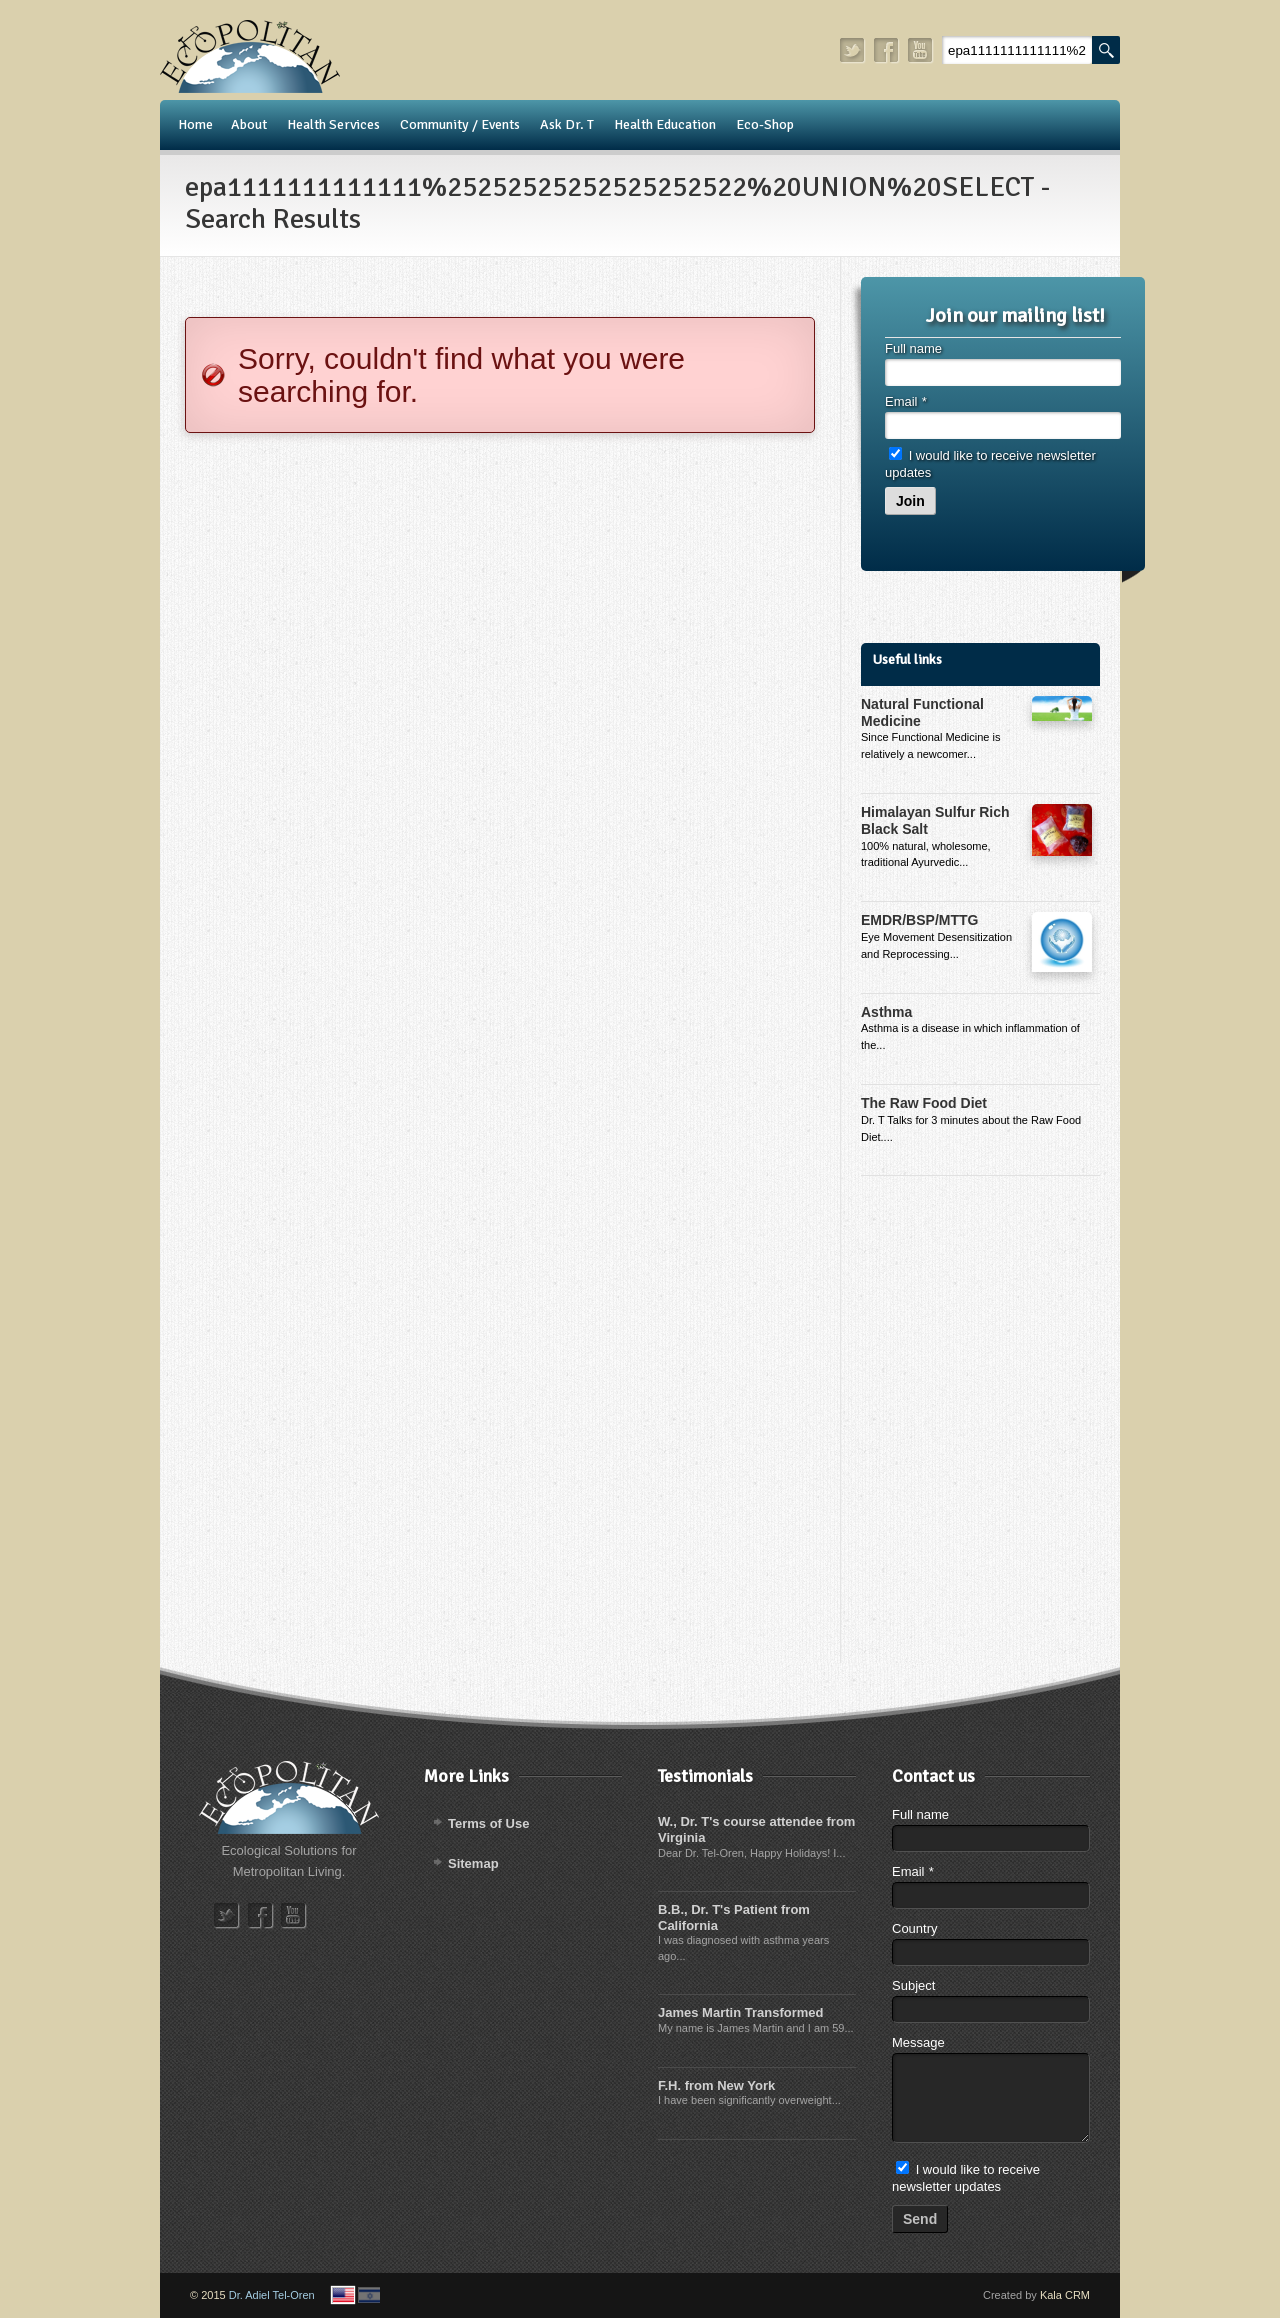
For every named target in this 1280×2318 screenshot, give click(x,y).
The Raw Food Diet (924, 1103)
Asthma (886, 1012)
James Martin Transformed (740, 2012)
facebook (887, 50)
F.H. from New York (716, 2085)
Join (910, 501)
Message (918, 2042)
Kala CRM (1065, 2295)
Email (905, 401)
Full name (913, 348)
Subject (913, 1985)
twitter (853, 50)
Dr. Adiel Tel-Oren (272, 2295)
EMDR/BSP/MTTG (919, 920)
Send (920, 2219)
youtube (921, 50)
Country (915, 1928)
